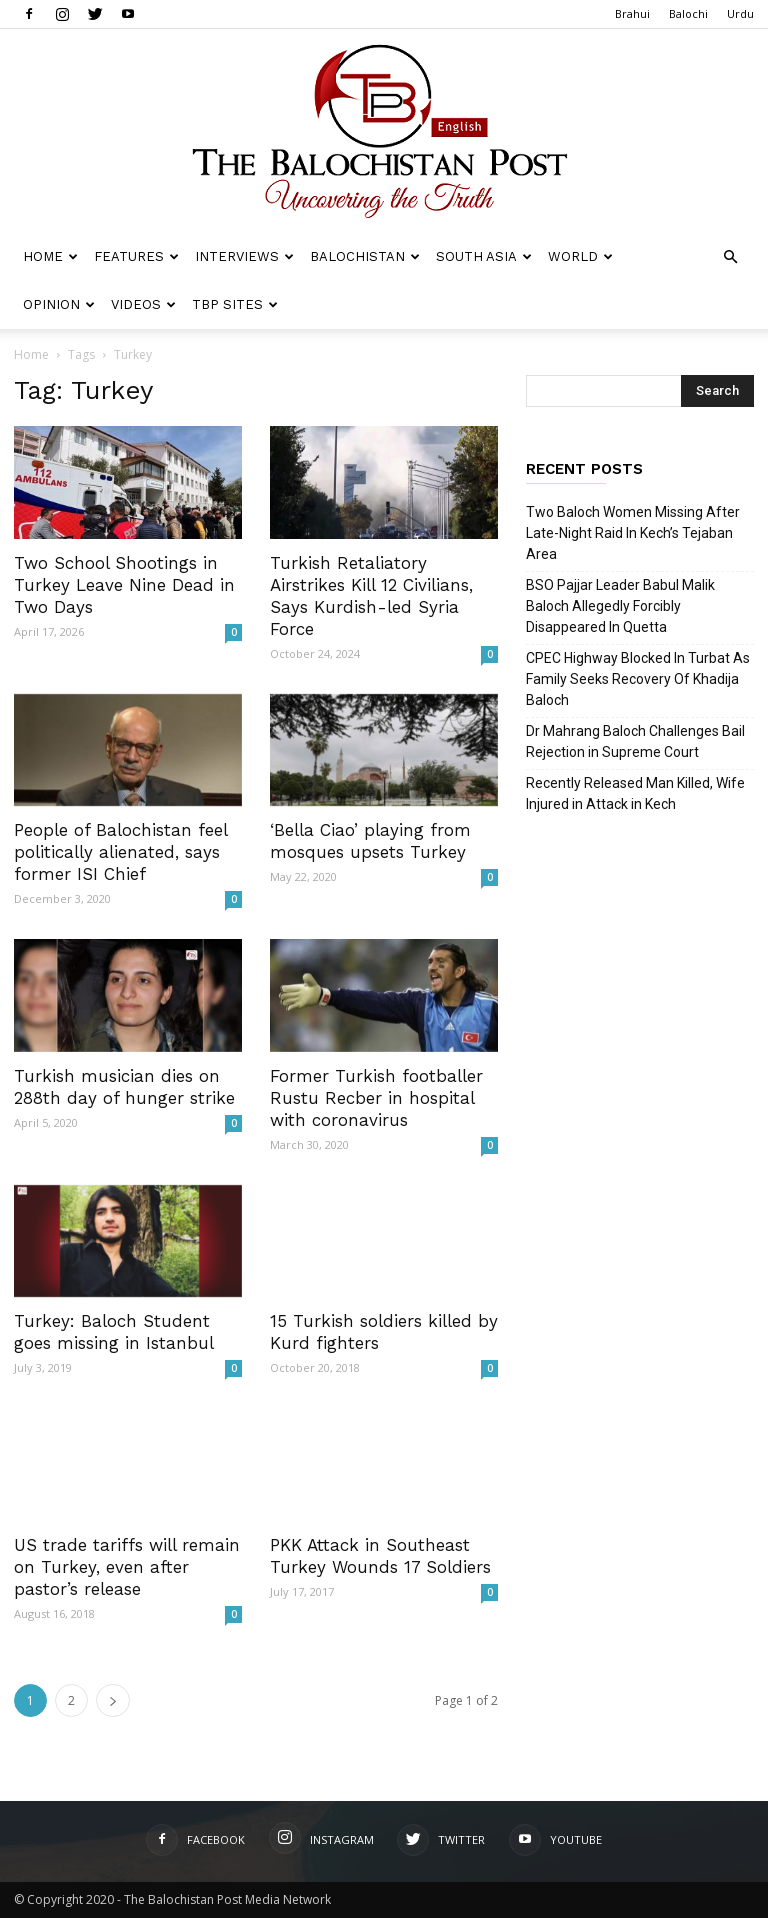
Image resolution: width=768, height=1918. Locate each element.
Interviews (244, 256)
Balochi (688, 13)
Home (50, 256)
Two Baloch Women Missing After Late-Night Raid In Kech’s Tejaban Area (633, 533)
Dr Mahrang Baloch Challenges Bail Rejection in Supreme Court (635, 741)
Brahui (632, 13)
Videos (143, 304)
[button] (730, 257)
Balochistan (365, 256)
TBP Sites (235, 304)
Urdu (740, 13)
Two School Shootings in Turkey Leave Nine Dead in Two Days (124, 585)
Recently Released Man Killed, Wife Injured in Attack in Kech (635, 793)
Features (136, 256)
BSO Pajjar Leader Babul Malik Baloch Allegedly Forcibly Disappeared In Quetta (620, 606)
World (580, 256)
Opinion (59, 304)
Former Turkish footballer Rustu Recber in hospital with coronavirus (376, 1098)
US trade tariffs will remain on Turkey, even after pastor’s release (127, 1567)
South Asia (484, 256)
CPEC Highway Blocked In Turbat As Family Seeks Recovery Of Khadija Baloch (638, 679)
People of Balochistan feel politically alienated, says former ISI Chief (120, 852)
